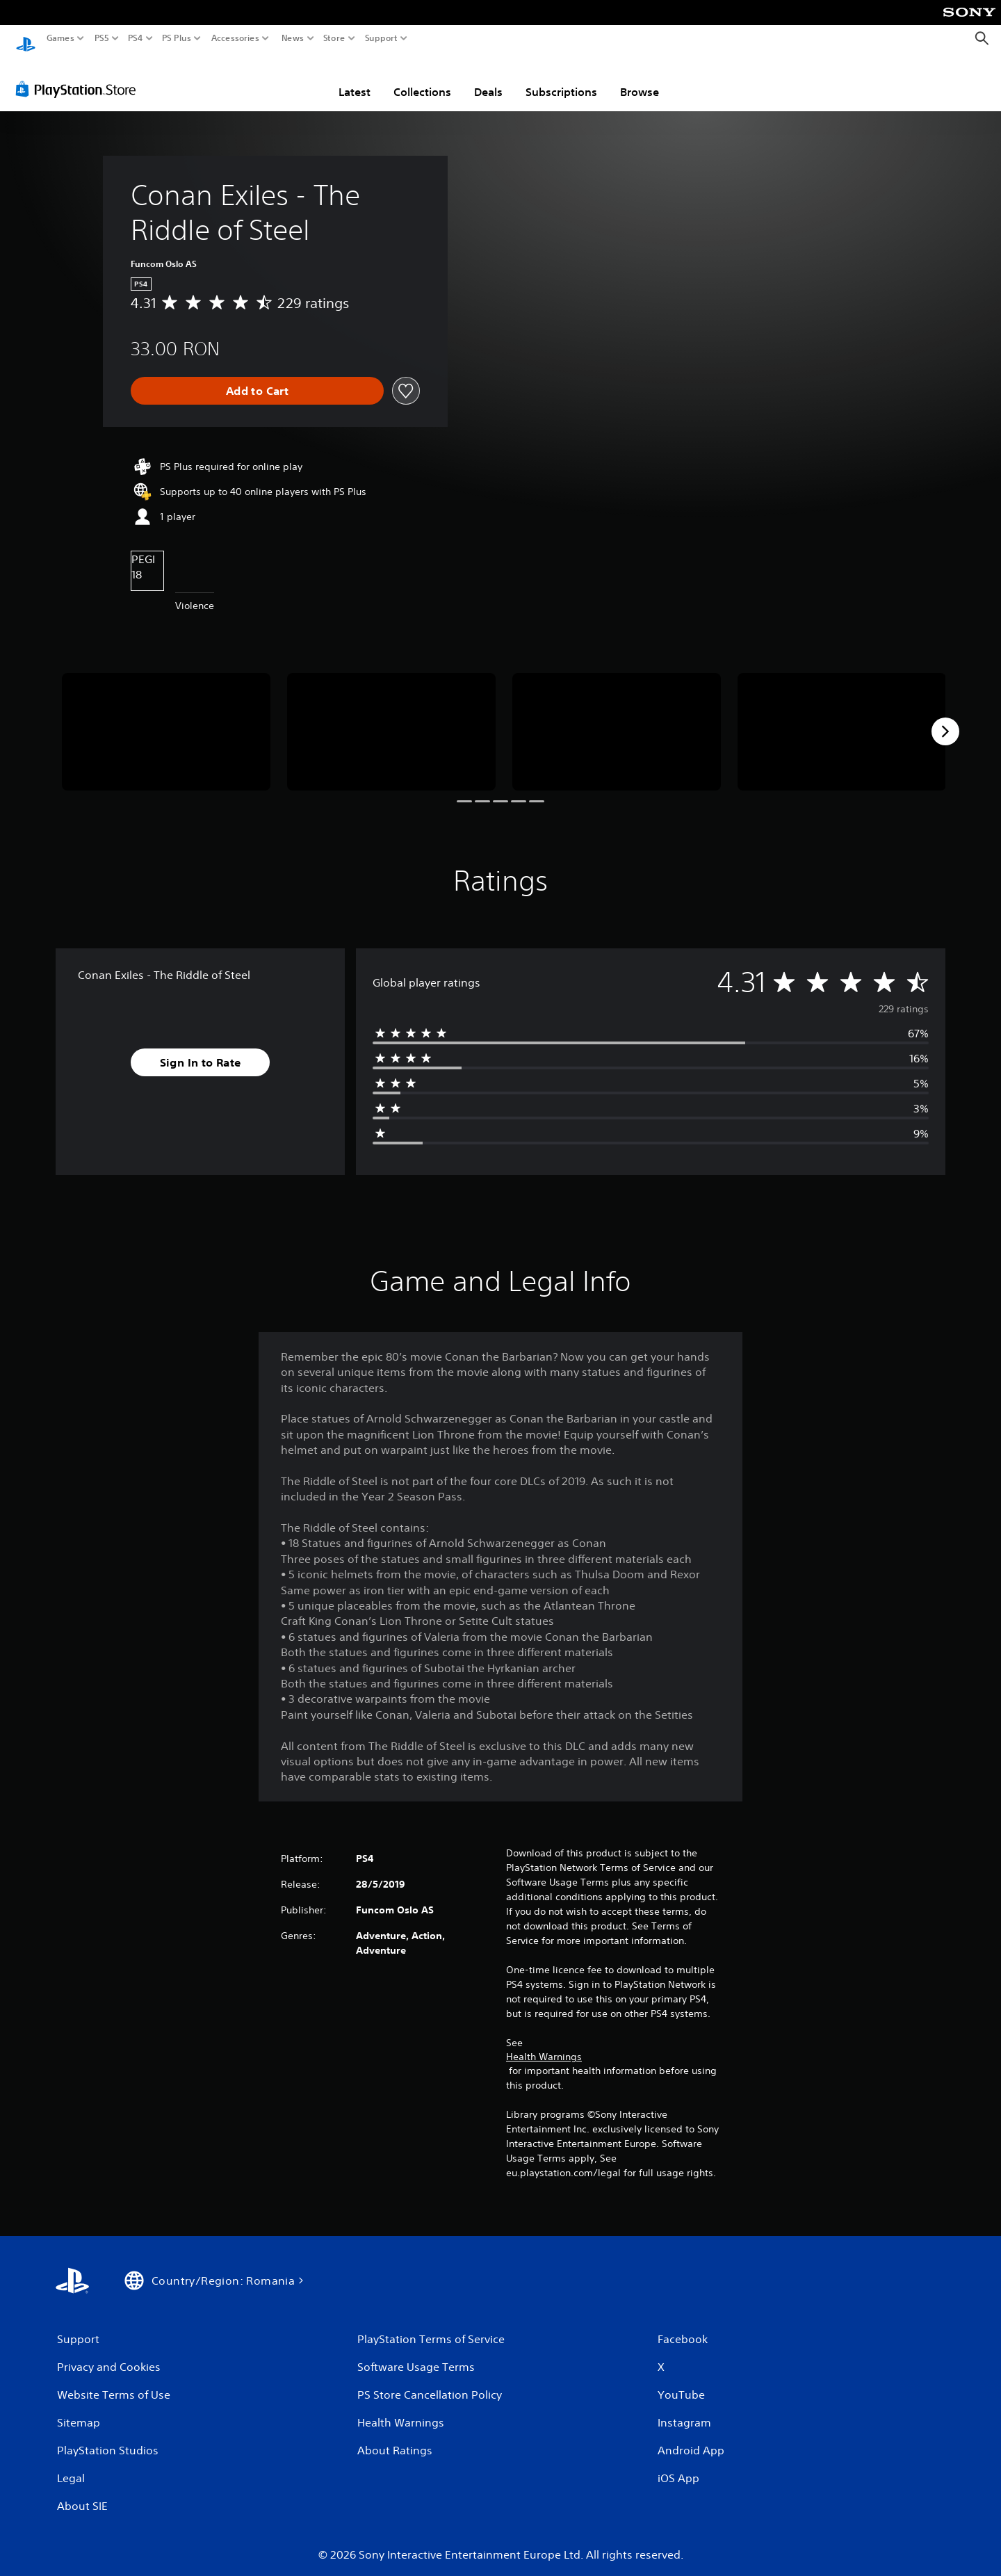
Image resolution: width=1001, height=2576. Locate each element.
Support (381, 38)
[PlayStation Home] (26, 38)
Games (60, 38)
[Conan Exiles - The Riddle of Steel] (166, 718)
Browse (639, 79)
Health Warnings (544, 2043)
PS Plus (176, 38)
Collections (422, 79)
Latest (355, 79)
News (292, 38)
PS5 (102, 38)
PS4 (135, 38)
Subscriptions (561, 79)
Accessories (235, 38)
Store (334, 38)
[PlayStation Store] (79, 76)
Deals (488, 79)
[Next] (945, 718)
